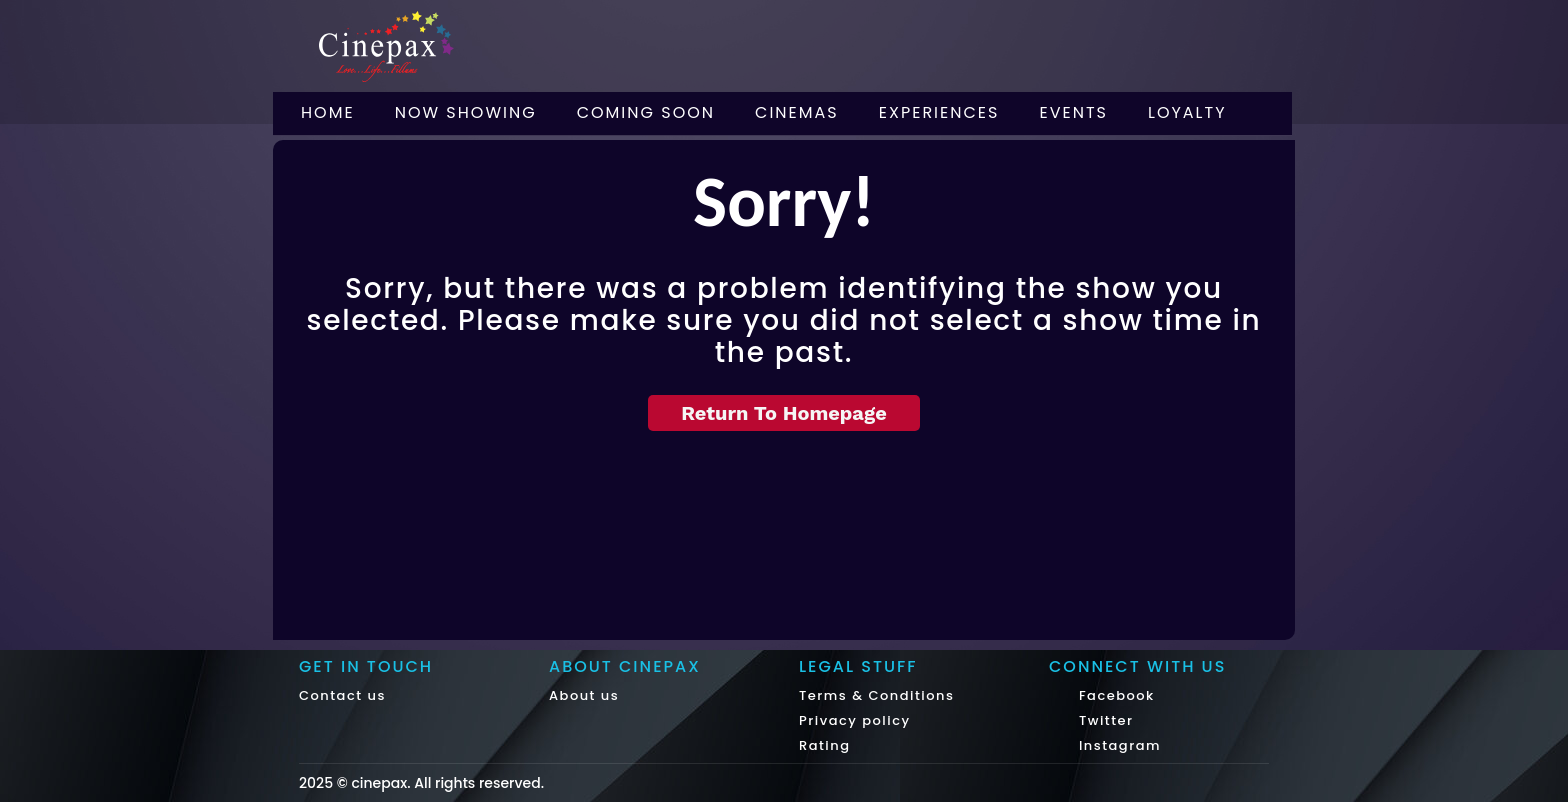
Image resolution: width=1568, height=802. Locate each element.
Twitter (1104, 720)
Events (1073, 112)
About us (584, 695)
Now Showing (466, 112)
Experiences (939, 112)
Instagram (1117, 745)
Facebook (1114, 695)
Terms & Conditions (876, 695)
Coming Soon (646, 112)
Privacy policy (855, 720)
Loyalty (1187, 112)
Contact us (342, 695)
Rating (825, 745)
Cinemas (797, 112)
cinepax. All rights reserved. (447, 783)
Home (328, 112)
